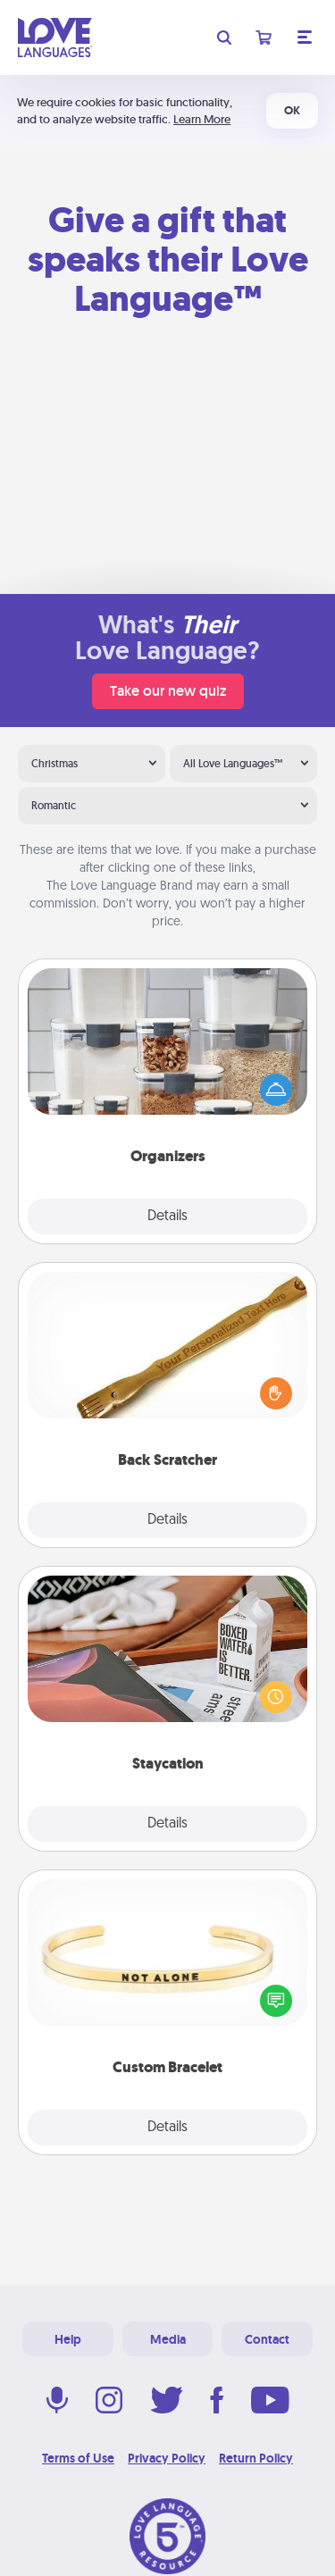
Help (67, 2339)
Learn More (201, 119)
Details (167, 1216)
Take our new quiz (168, 691)
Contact (267, 2339)
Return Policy (256, 2458)
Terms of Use (78, 2458)
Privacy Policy (166, 2458)
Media (168, 2339)
